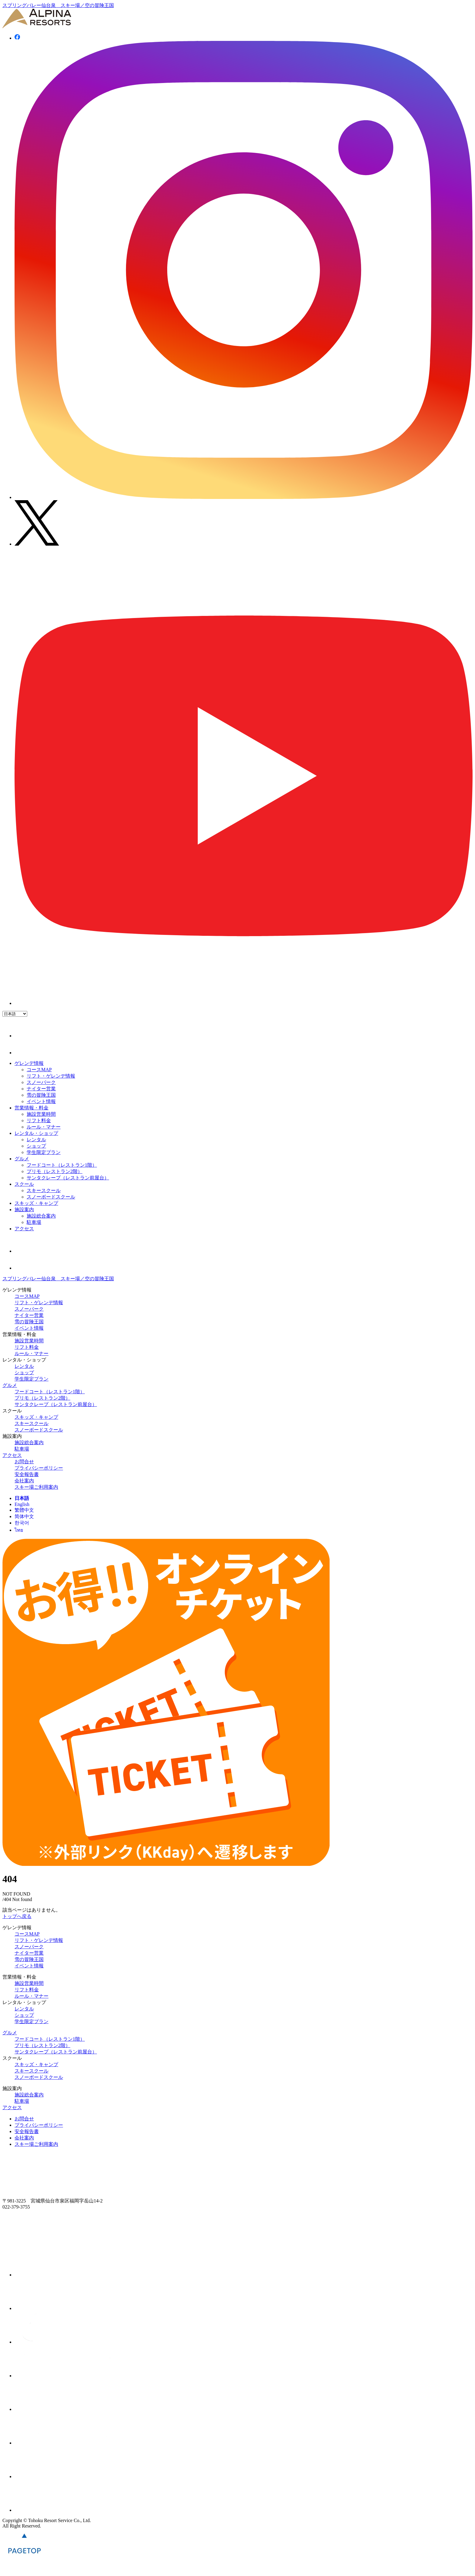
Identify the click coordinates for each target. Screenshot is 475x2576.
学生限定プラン (44, 1152)
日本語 (22, 1498)
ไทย (19, 1530)
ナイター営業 (41, 1088)
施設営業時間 (41, 1114)
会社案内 (24, 1480)
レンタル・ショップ (36, 1133)
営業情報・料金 (31, 1107)
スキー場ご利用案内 (36, 1487)
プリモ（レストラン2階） (54, 1171)
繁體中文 (24, 1510)
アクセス (24, 1228)
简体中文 (24, 1516)
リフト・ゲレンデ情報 (51, 1076)
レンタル (36, 1139)
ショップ (36, 1145)
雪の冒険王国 (41, 1095)
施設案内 (24, 1209)
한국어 (22, 1522)
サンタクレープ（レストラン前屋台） (68, 1177)
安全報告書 (27, 1474)
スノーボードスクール (51, 1196)
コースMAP (39, 1069)
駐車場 (34, 1222)
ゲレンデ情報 (29, 1063)
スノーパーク (41, 1082)
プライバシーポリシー (39, 1468)
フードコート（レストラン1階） (62, 1165)
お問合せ (24, 1461)
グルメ (22, 1158)
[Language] (14, 1014)
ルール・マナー (44, 1126)
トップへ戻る (17, 1916)
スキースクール (44, 1190)
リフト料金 (39, 1120)
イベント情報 (41, 1101)
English (22, 1504)
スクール (24, 1184)
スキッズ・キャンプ (36, 1203)
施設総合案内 (41, 1215)
